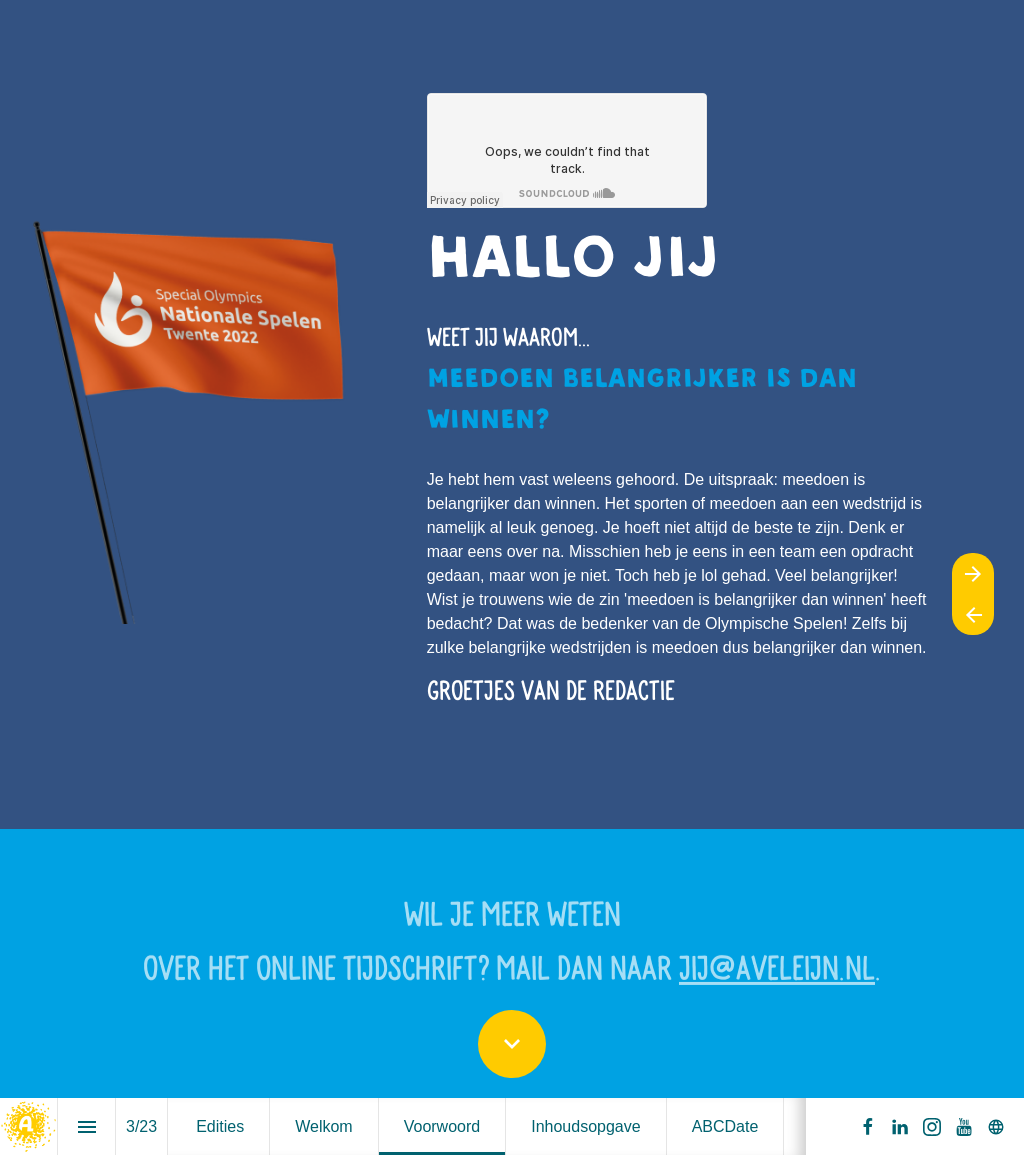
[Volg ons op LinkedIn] (900, 1127)
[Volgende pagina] (973, 573)
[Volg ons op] (996, 1127)
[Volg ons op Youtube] (964, 1127)
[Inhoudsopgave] (86, 1126)
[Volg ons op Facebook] (868, 1127)
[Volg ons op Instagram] (932, 1127)
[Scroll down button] (512, 1044)
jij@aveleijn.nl (777, 973)
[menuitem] (220, 1126)
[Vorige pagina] (973, 614)
